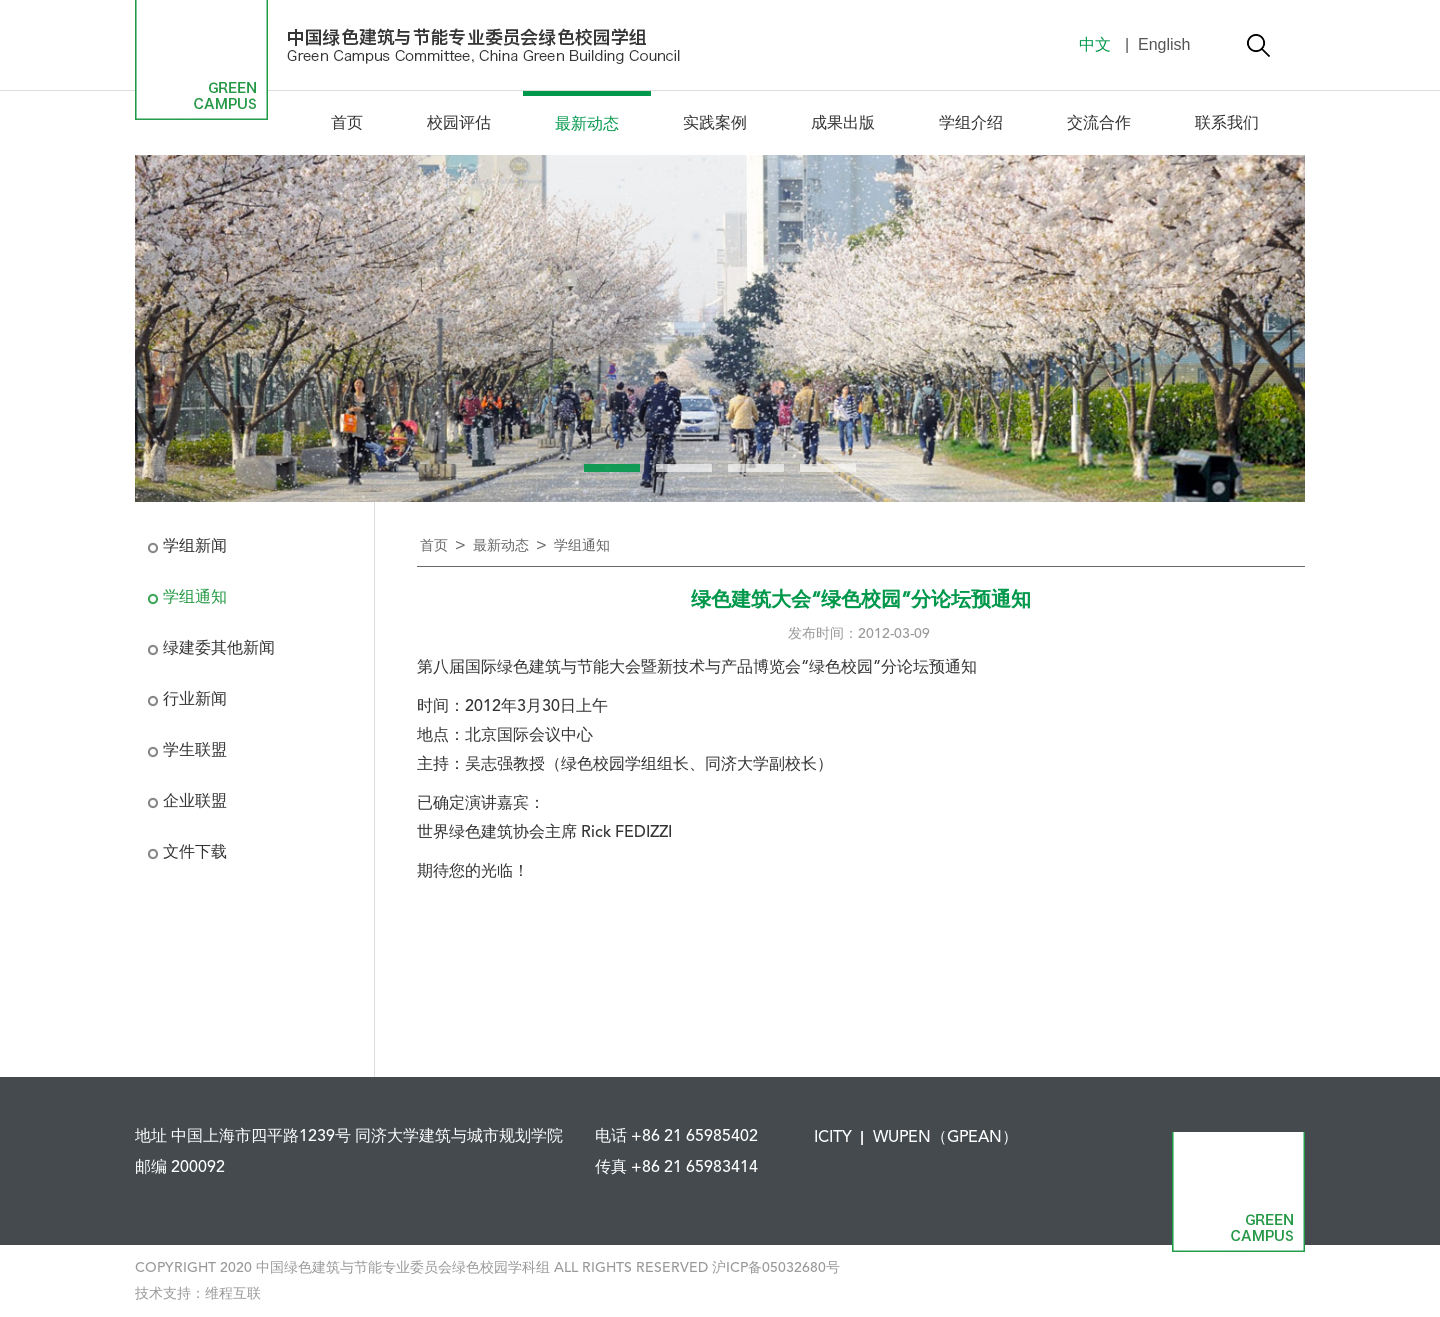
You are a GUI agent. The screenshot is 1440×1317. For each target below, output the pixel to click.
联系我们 (1227, 124)
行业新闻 (195, 700)
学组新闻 (195, 547)
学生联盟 (195, 751)
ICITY (833, 1138)
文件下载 (195, 853)
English (1163, 44)
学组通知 (195, 598)
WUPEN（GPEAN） (945, 1138)
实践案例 (715, 124)
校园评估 (459, 124)
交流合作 (1099, 124)
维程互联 (233, 1294)
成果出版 (843, 124)
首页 (347, 124)
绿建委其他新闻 (219, 649)
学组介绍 (971, 124)
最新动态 (587, 125)
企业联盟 (195, 802)
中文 (1095, 44)
